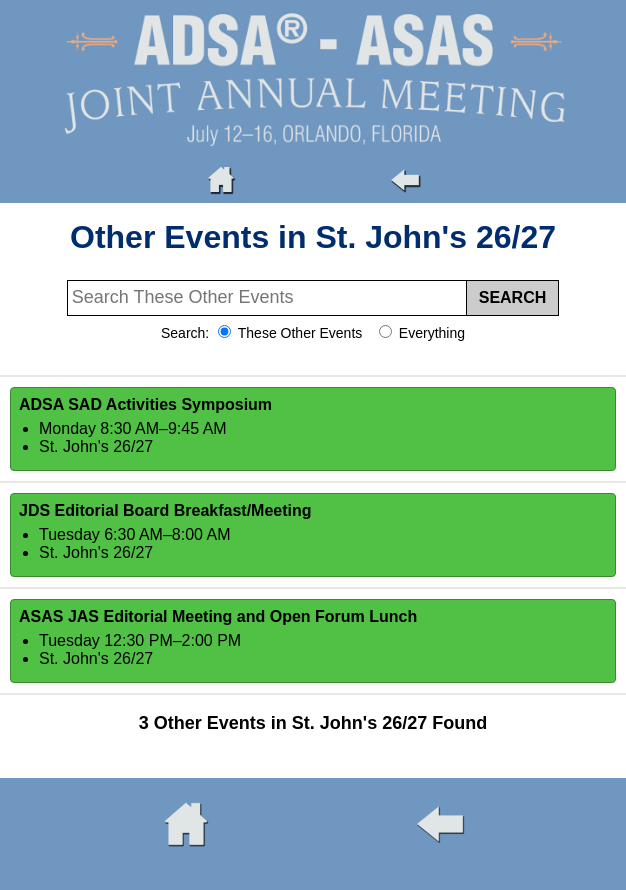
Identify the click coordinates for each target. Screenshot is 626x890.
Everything (430, 333)
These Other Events (298, 333)
